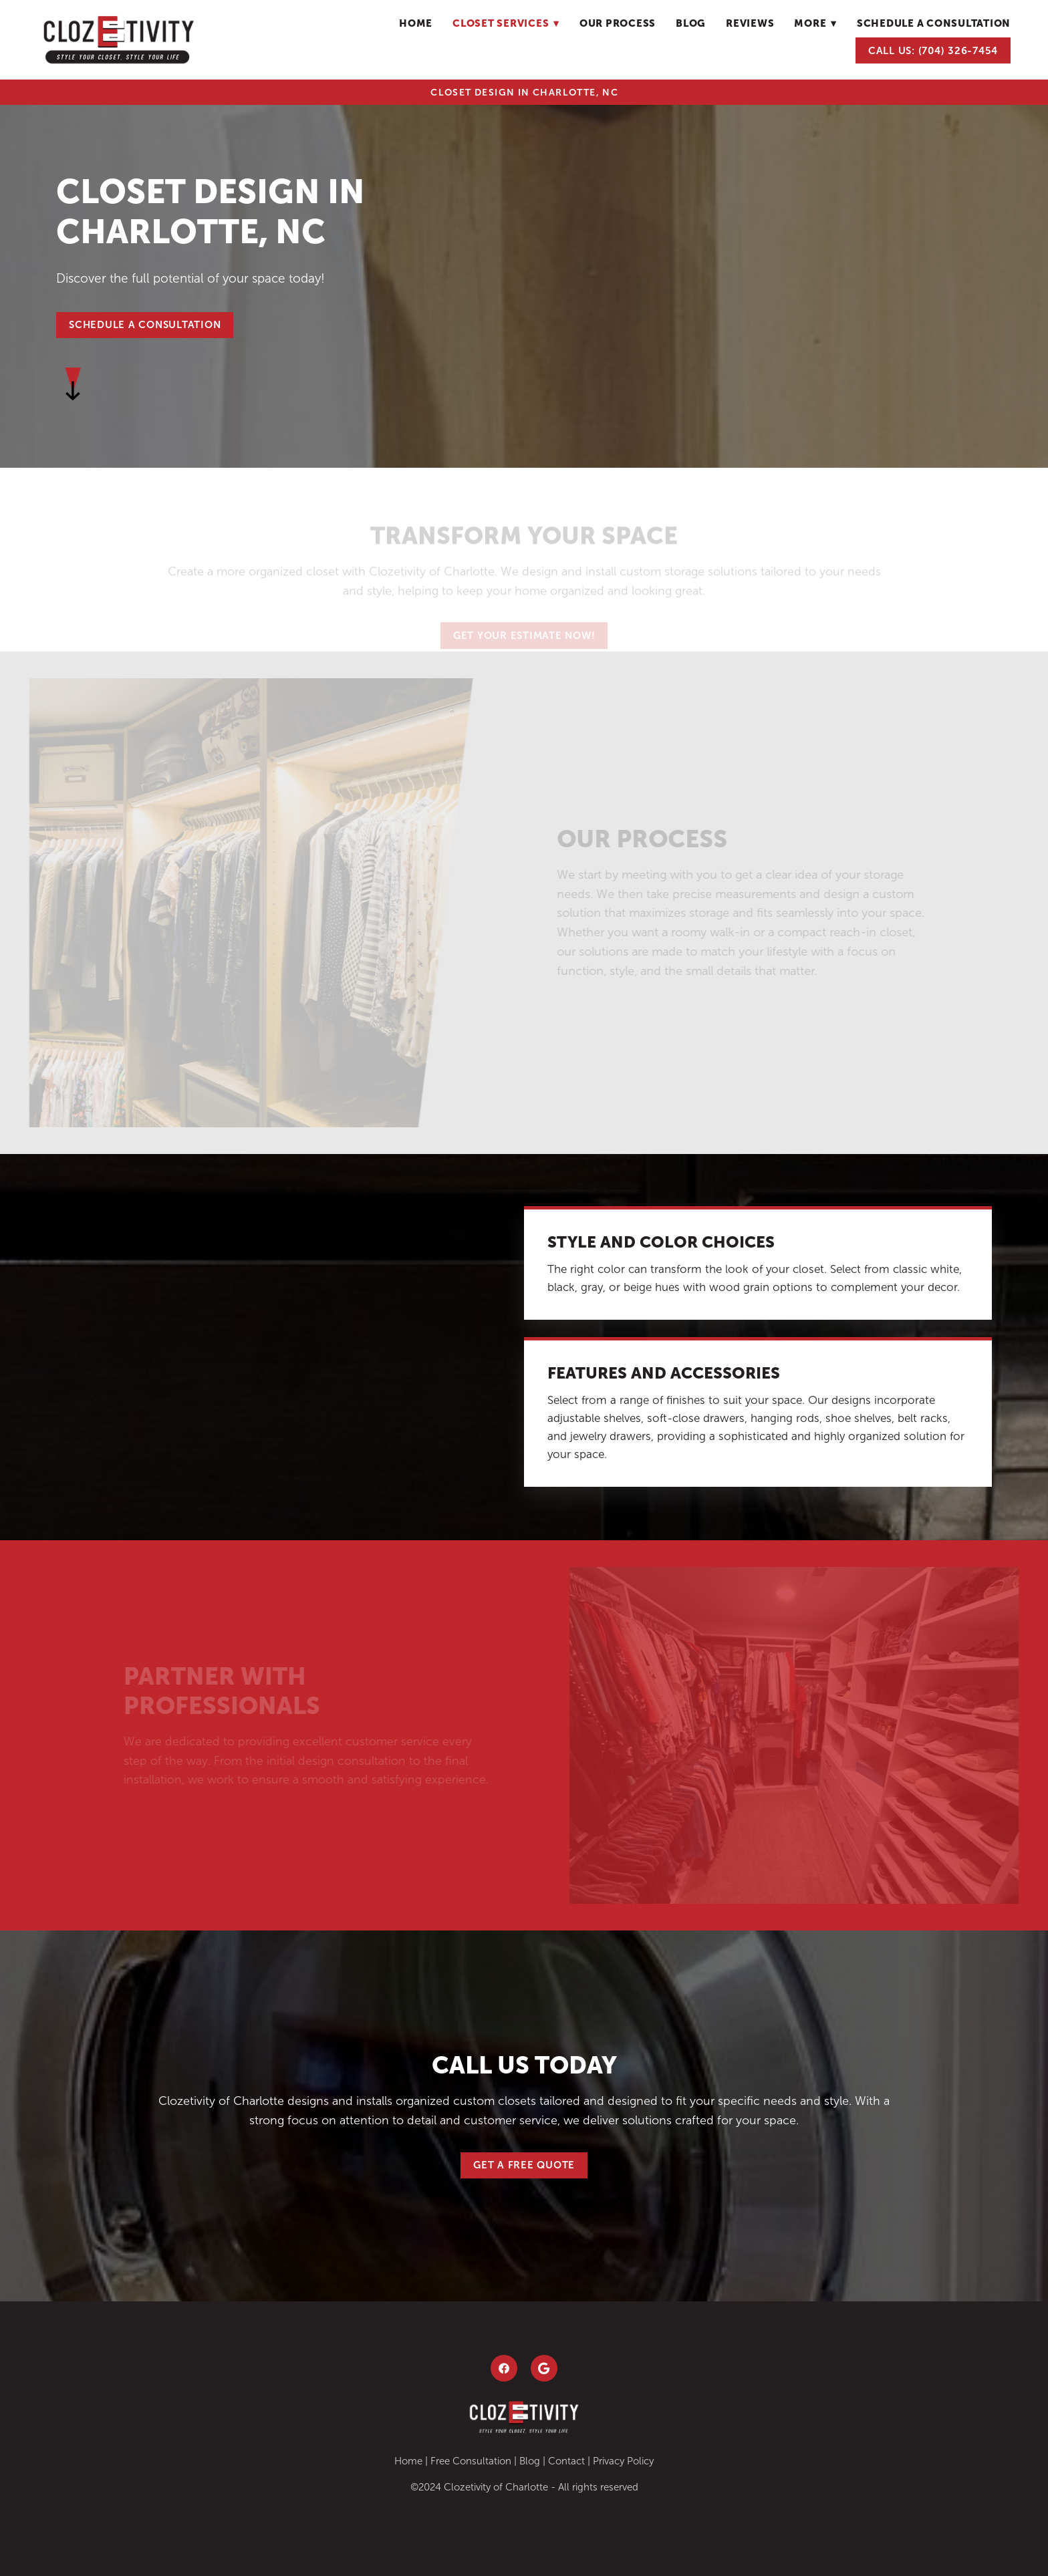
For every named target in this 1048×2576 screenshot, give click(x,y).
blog (691, 23)
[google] (544, 2368)
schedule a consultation (934, 23)
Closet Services (505, 23)
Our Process (617, 23)
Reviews (750, 23)
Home (415, 23)
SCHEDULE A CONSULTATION (145, 324)
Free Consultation (470, 2461)
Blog (529, 2461)
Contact (566, 2461)
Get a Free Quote (524, 2164)
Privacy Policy (623, 2461)
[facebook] (504, 2368)
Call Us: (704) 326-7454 (933, 50)
